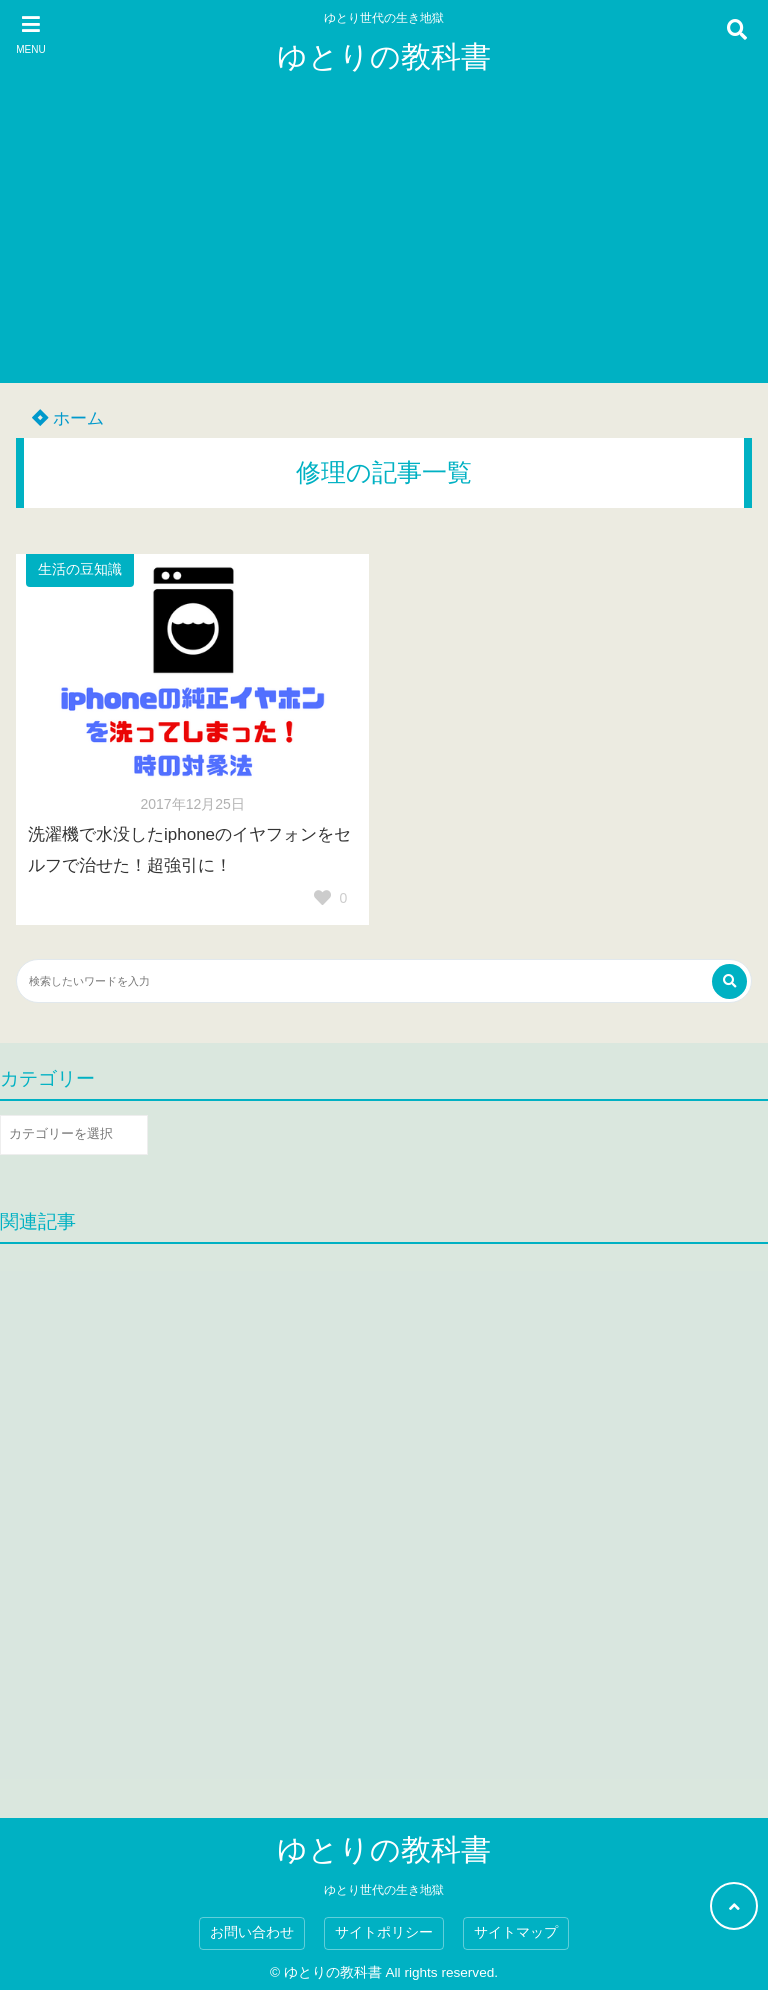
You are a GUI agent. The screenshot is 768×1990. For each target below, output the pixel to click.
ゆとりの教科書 (384, 56)
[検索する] (729, 981)
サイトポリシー (384, 1932)
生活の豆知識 (80, 569)
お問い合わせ (252, 1932)
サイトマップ (516, 1932)
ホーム (68, 418)
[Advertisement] (384, 243)
